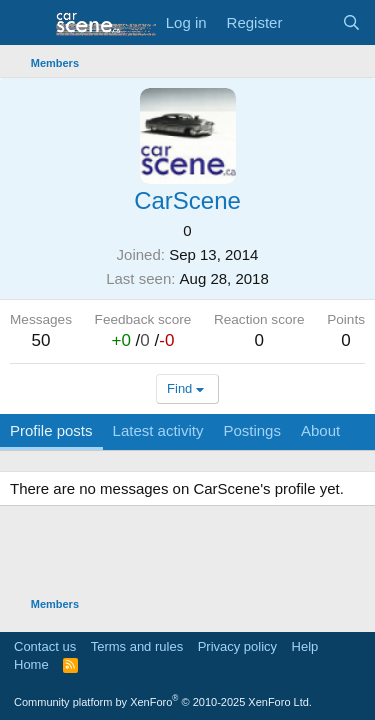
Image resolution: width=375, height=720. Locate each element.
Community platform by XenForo (163, 702)
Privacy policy (237, 646)
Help (305, 646)
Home (31, 664)
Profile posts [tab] (51, 430)
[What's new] (311, 22)
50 (41, 340)
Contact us (45, 646)
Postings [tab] (252, 430)
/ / (142, 340)
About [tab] (320, 430)
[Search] (351, 22)
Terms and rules (137, 646)
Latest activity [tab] (158, 430)
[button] (27, 23)
